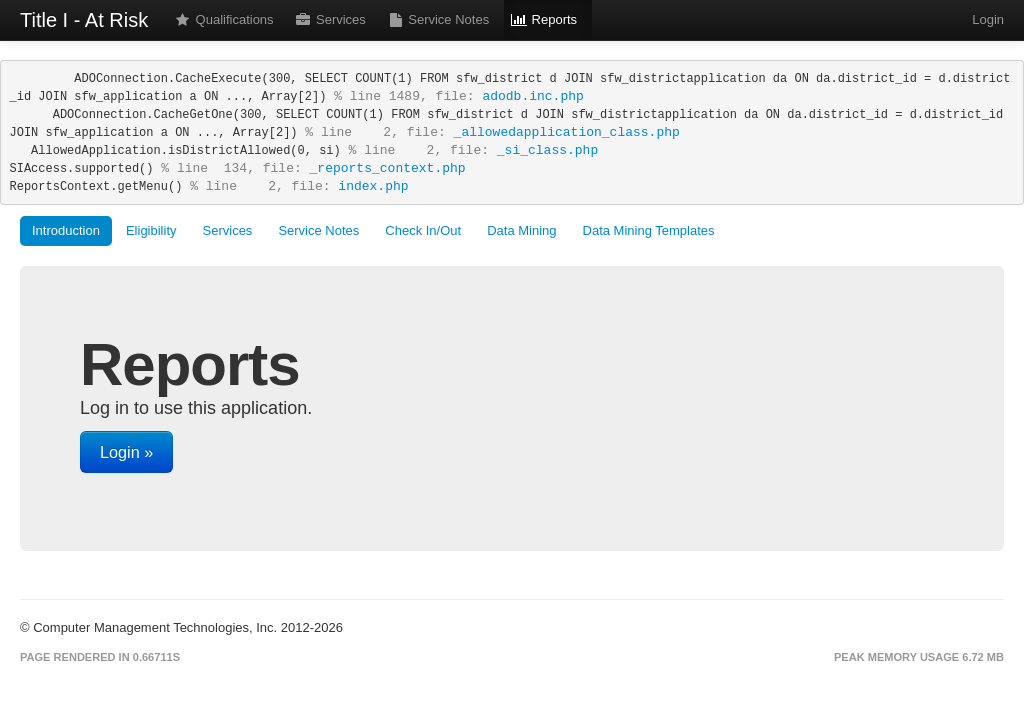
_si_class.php (547, 150)
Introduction (66, 230)
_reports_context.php (388, 168)
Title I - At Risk (84, 20)
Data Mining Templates (649, 230)
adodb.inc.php (532, 96)
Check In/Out (423, 230)
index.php (373, 186)
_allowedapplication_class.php (567, 132)
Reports (544, 19)
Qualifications (224, 19)
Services (331, 19)
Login (986, 19)
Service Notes (438, 19)
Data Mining (521, 230)
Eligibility (151, 230)
